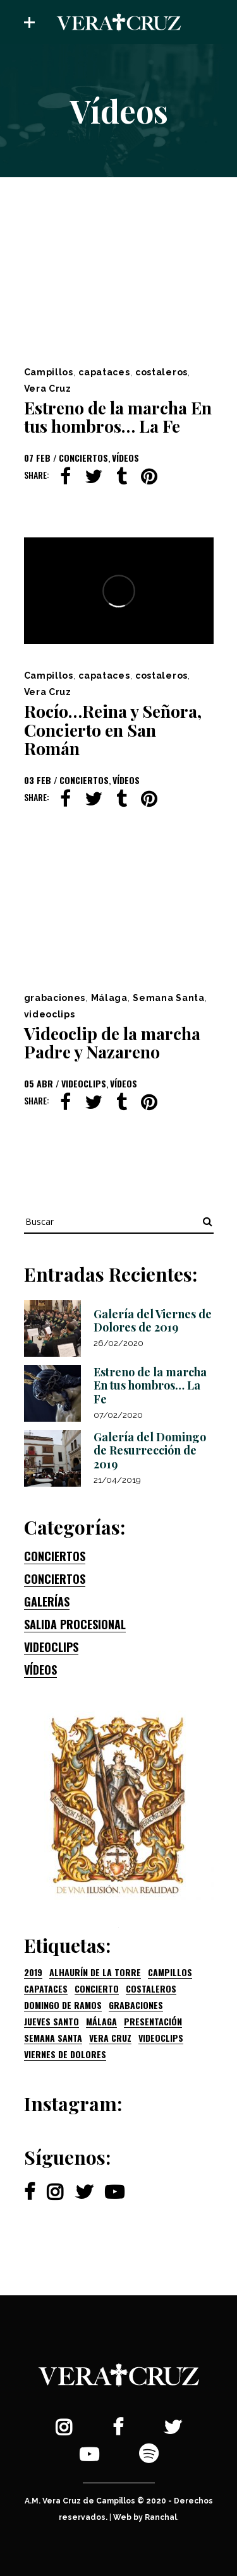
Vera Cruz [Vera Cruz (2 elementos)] (110, 2038)
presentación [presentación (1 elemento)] (153, 2021)
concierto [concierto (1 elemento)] (97, 1988)
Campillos (48, 372)
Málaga (109, 998)
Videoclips (83, 1083)
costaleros (161, 372)
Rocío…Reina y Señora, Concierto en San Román (113, 729)
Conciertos (83, 457)
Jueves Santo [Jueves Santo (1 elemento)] (51, 2021)
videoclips (49, 1014)
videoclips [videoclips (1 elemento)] (160, 2038)
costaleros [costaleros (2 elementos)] (151, 1988)
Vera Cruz (47, 388)
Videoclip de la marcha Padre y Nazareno (112, 1042)
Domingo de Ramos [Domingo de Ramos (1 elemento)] (63, 2005)
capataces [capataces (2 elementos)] (46, 1988)
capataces (104, 372)
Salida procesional (75, 1624)
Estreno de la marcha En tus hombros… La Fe (118, 417)
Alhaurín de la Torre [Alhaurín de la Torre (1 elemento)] (95, 1972)
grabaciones (55, 998)
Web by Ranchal (145, 2517)
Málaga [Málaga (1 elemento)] (101, 2021)
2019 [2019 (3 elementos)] (33, 1972)
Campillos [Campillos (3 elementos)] (170, 1972)
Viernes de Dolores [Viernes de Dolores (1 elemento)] (65, 2054)
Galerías (47, 1601)
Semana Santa (168, 998)
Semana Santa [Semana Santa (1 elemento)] (53, 2038)
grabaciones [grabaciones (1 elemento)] (136, 2005)
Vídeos (125, 457)
